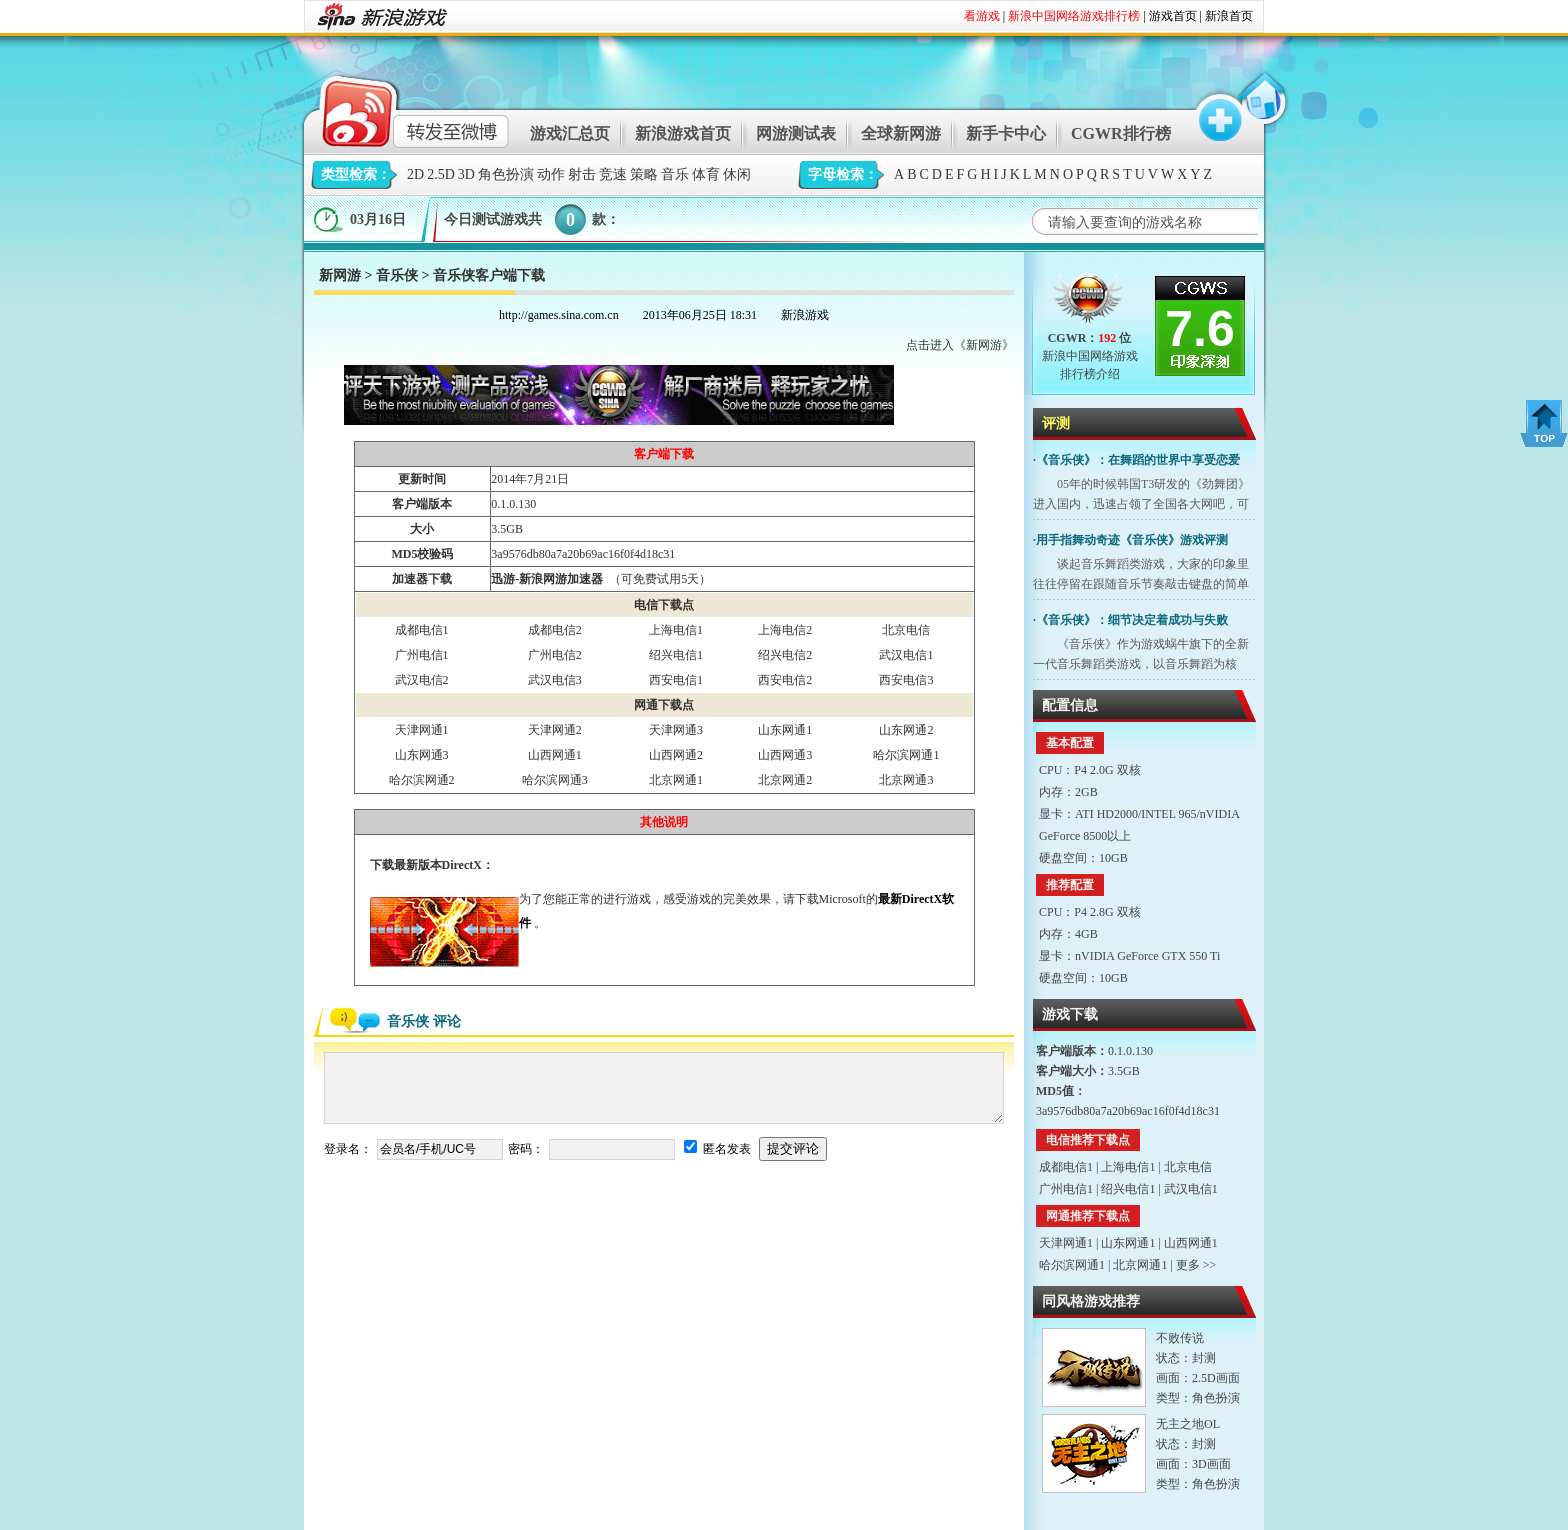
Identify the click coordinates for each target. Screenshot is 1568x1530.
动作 (551, 174)
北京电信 (906, 630)
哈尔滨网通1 (906, 755)
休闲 (737, 174)
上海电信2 (785, 630)
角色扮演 (506, 174)
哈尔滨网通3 (555, 780)
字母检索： (843, 174)
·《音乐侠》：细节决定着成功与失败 (1130, 620)
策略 (644, 174)
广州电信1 (422, 655)
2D (415, 174)
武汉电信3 (555, 680)
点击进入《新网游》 (960, 345)
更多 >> (1196, 1265)
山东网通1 (785, 730)
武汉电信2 (422, 680)
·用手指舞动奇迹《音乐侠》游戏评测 (1130, 540)
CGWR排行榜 (1121, 133)
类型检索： (356, 174)
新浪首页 (1229, 16)
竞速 (613, 174)
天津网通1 (422, 730)
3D (466, 174)
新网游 (340, 275)
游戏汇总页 (570, 133)
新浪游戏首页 (683, 133)
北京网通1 (676, 780)
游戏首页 (1173, 16)
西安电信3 (906, 680)
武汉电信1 (906, 655)
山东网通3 (422, 755)
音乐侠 (397, 275)
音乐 (675, 174)
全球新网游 (901, 133)
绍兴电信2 (785, 655)
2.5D (441, 174)
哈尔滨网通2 (422, 780)
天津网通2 (555, 730)
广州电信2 (555, 655)
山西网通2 (676, 755)
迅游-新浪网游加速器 (547, 579)
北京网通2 (785, 780)
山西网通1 (555, 755)
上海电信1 (676, 630)
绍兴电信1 (676, 655)
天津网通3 (676, 730)
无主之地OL (1188, 1424)
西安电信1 (676, 680)
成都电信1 (422, 630)
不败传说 (1180, 1338)
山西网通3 (785, 755)
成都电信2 (555, 630)
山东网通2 (906, 730)
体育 (706, 174)
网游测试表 (796, 133)
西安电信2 (785, 680)
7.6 (1200, 329)
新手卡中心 (1006, 133)
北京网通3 (906, 780)
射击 (582, 174)
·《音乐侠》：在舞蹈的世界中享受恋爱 (1136, 460)
